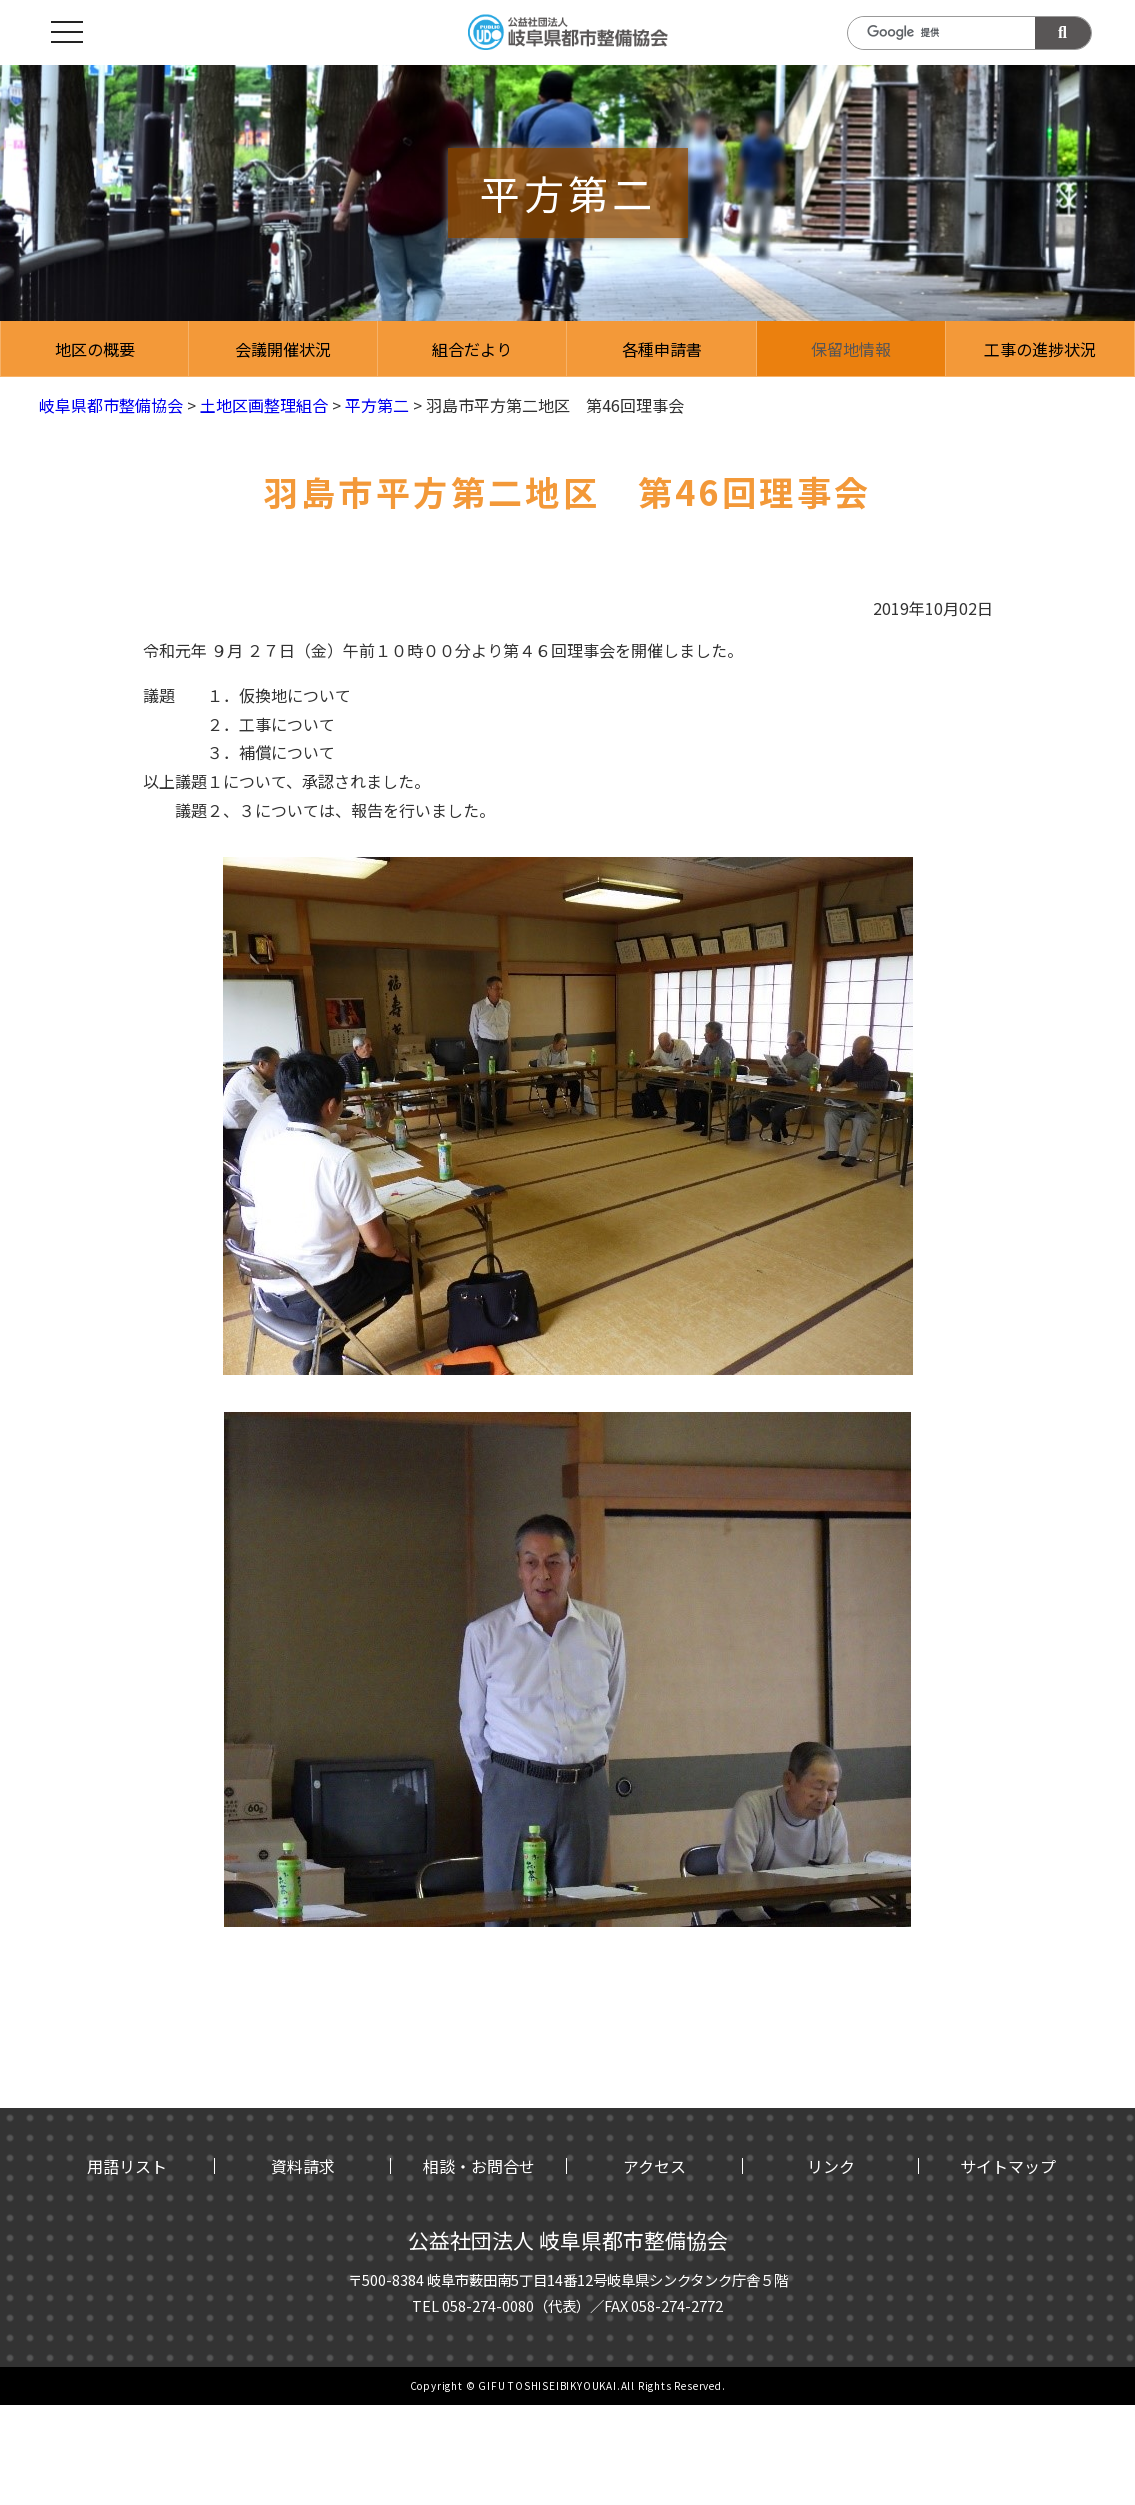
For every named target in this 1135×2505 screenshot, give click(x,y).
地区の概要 (95, 349)
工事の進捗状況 (1040, 349)
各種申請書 (662, 349)
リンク (831, 2166)
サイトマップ (1008, 2166)
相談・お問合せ (479, 2166)
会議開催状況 (283, 349)
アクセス (654, 2166)
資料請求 (303, 2166)
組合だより (472, 349)
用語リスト (127, 2166)
